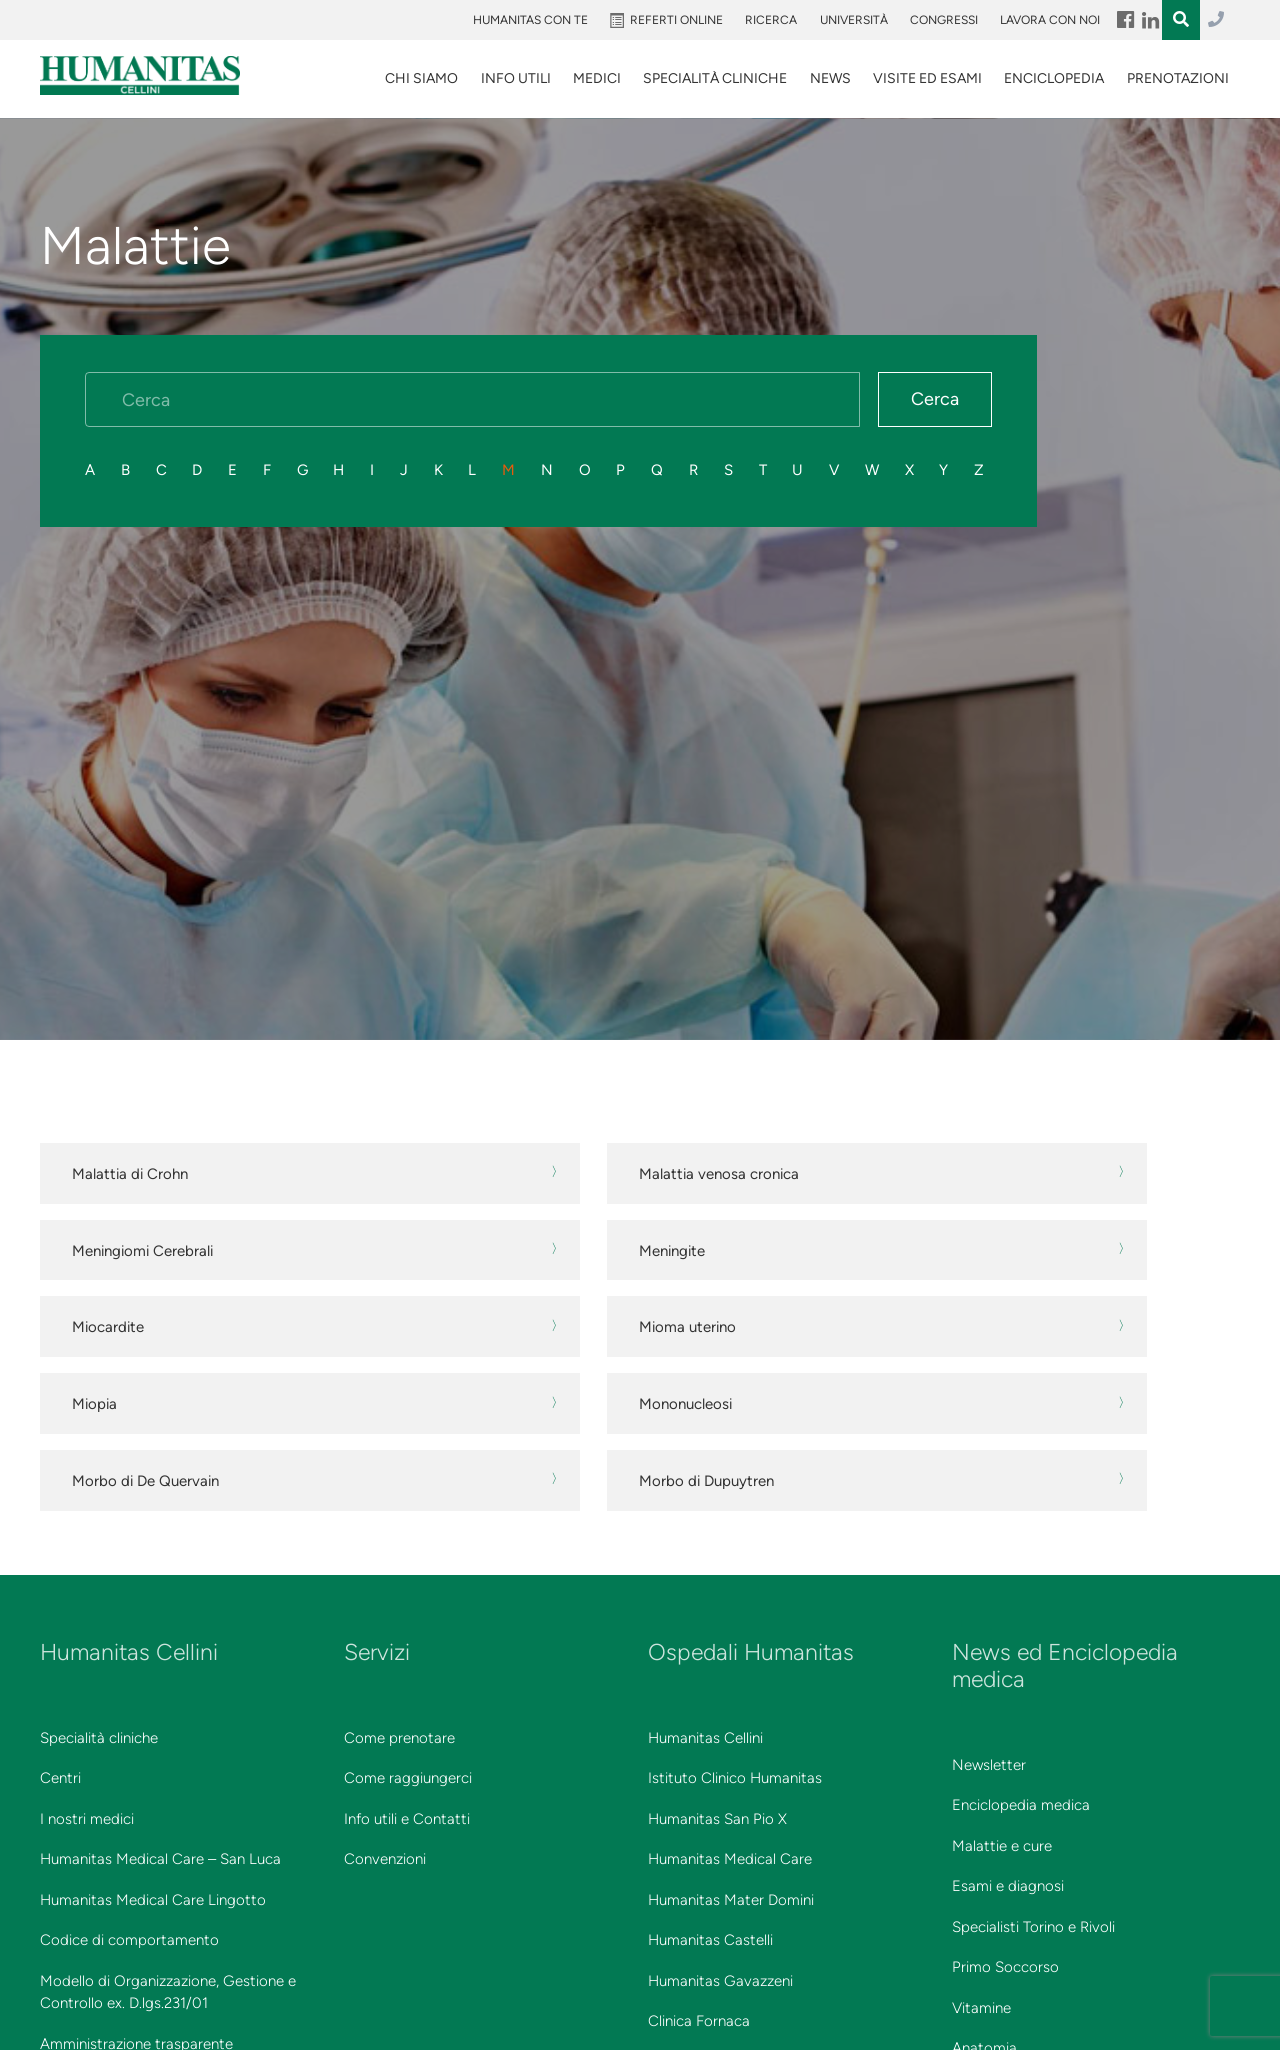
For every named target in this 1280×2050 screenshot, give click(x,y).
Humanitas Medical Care (730, 1859)
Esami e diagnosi (1008, 1886)
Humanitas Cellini (705, 1738)
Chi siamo (421, 78)
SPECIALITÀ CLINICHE (715, 78)
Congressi (944, 20)
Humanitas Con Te (530, 20)
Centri (60, 1778)
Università (854, 20)
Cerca (935, 399)
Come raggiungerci (408, 1778)
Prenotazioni (1178, 78)
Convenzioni (385, 1859)
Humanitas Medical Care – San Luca (160, 1859)
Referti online (676, 20)
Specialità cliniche (99, 1738)
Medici (597, 78)
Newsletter (989, 1765)
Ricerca (771, 20)
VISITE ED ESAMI (927, 78)
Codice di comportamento (129, 1940)
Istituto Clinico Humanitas (735, 1778)
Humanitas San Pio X (717, 1819)
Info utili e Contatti (407, 1819)
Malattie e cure (1002, 1846)
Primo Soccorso (1005, 1967)
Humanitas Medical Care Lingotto (153, 1900)
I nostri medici (87, 1819)
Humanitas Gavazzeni (720, 1981)
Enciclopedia (1054, 78)
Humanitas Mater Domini (731, 1900)
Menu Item (1124, 20)
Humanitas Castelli (710, 1940)
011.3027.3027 (1216, 20)
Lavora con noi (1050, 20)
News (830, 78)
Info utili (516, 78)
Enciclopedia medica (1021, 1805)
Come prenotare (399, 1738)
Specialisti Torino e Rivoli (1033, 1927)
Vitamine (981, 2008)
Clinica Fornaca (699, 2021)
